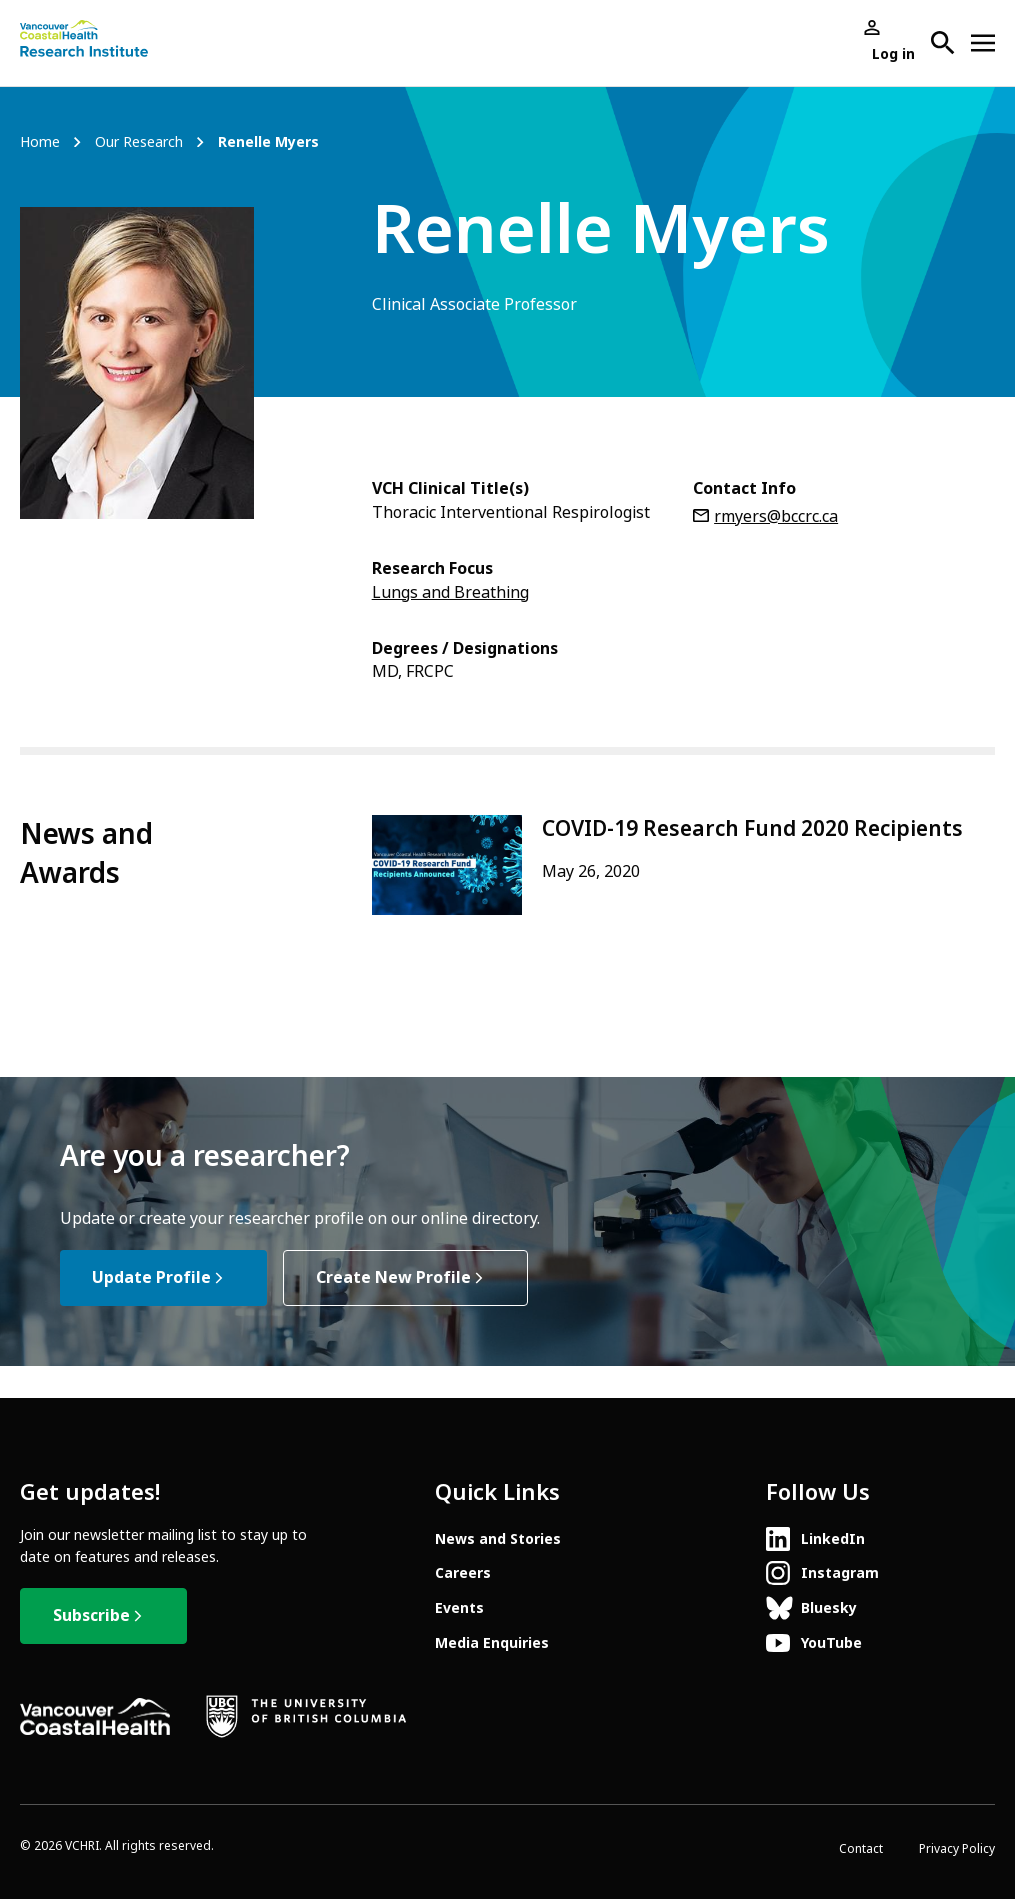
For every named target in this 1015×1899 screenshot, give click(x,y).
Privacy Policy (957, 1849)
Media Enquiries (492, 1643)
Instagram (840, 1573)
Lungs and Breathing (450, 592)
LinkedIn (833, 1539)
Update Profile (151, 1277)
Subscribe (91, 1615)
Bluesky (829, 1608)
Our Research (139, 142)
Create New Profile (393, 1277)
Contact (861, 1849)
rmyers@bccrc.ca (776, 516)
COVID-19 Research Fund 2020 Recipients (752, 829)
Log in (893, 54)
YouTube (831, 1643)
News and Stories (498, 1539)
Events (459, 1608)
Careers (463, 1573)
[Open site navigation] (983, 43)
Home (40, 142)
